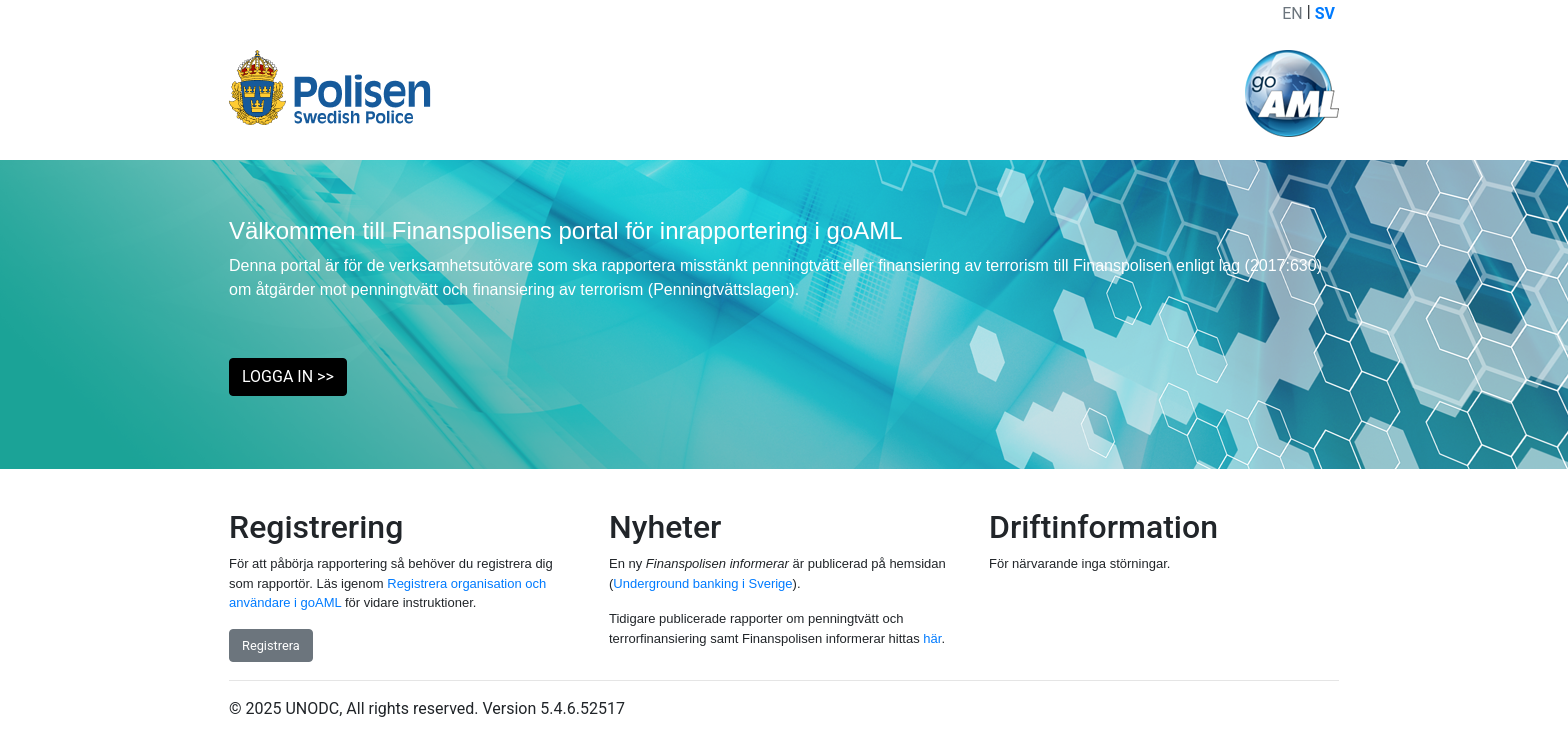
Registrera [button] (271, 645)
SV (1325, 13)
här (932, 638)
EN (1292, 13)
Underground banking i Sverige (702, 583)
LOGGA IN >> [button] (288, 376)
